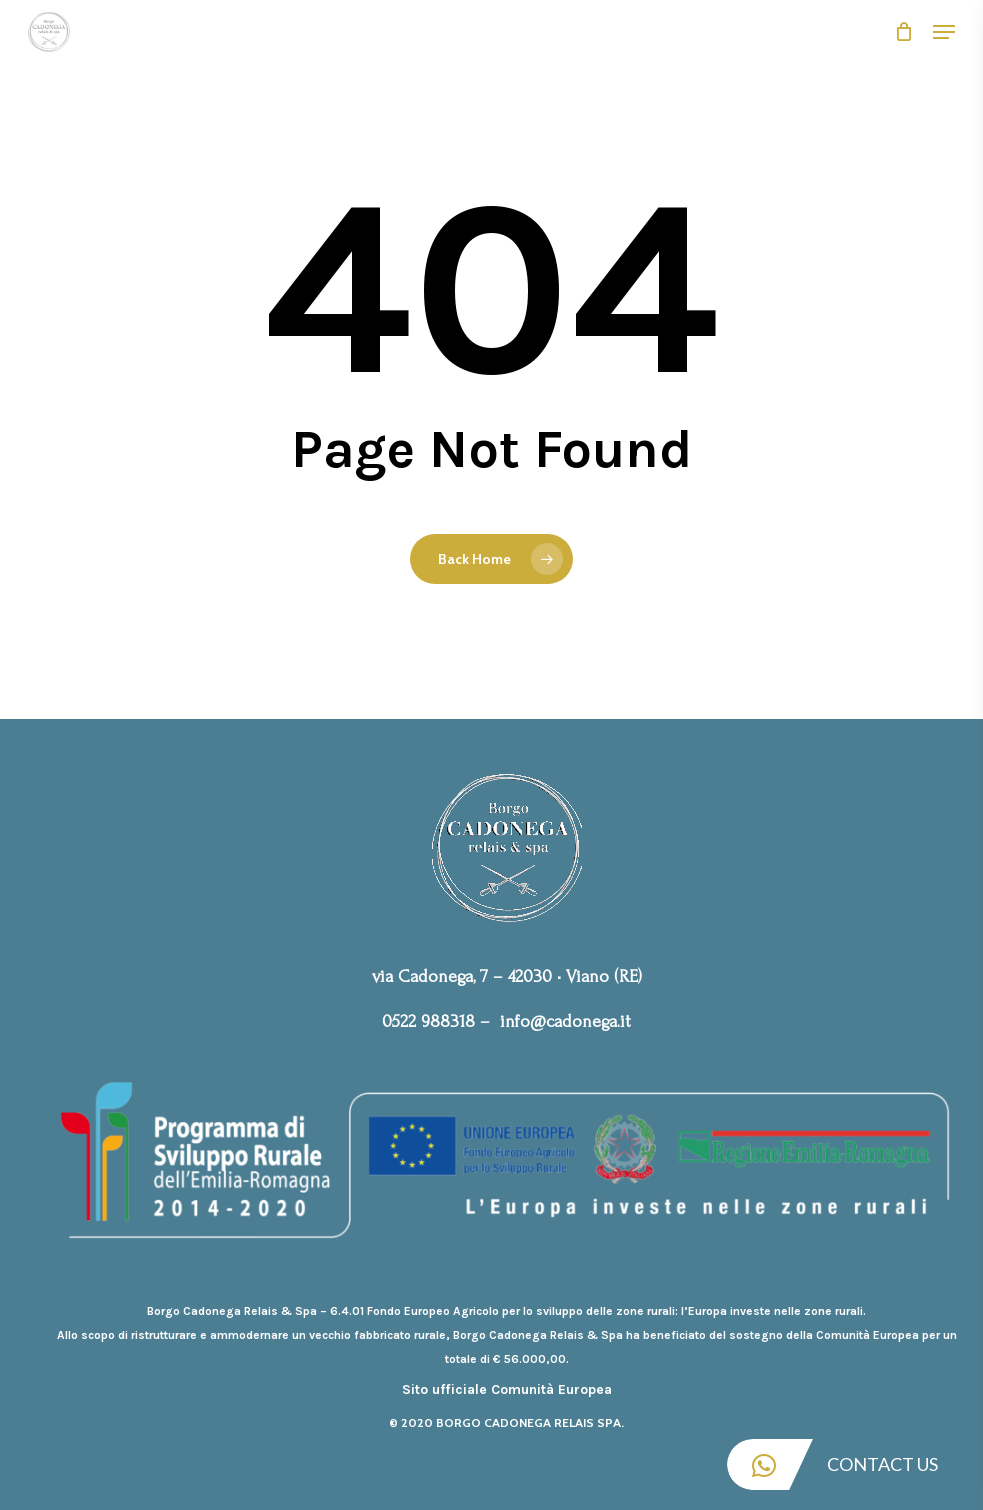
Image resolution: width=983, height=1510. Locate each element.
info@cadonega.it (565, 1021)
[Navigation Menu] (944, 32)
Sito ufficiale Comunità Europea (507, 1389)
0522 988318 (428, 1021)
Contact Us (832, 1464)
